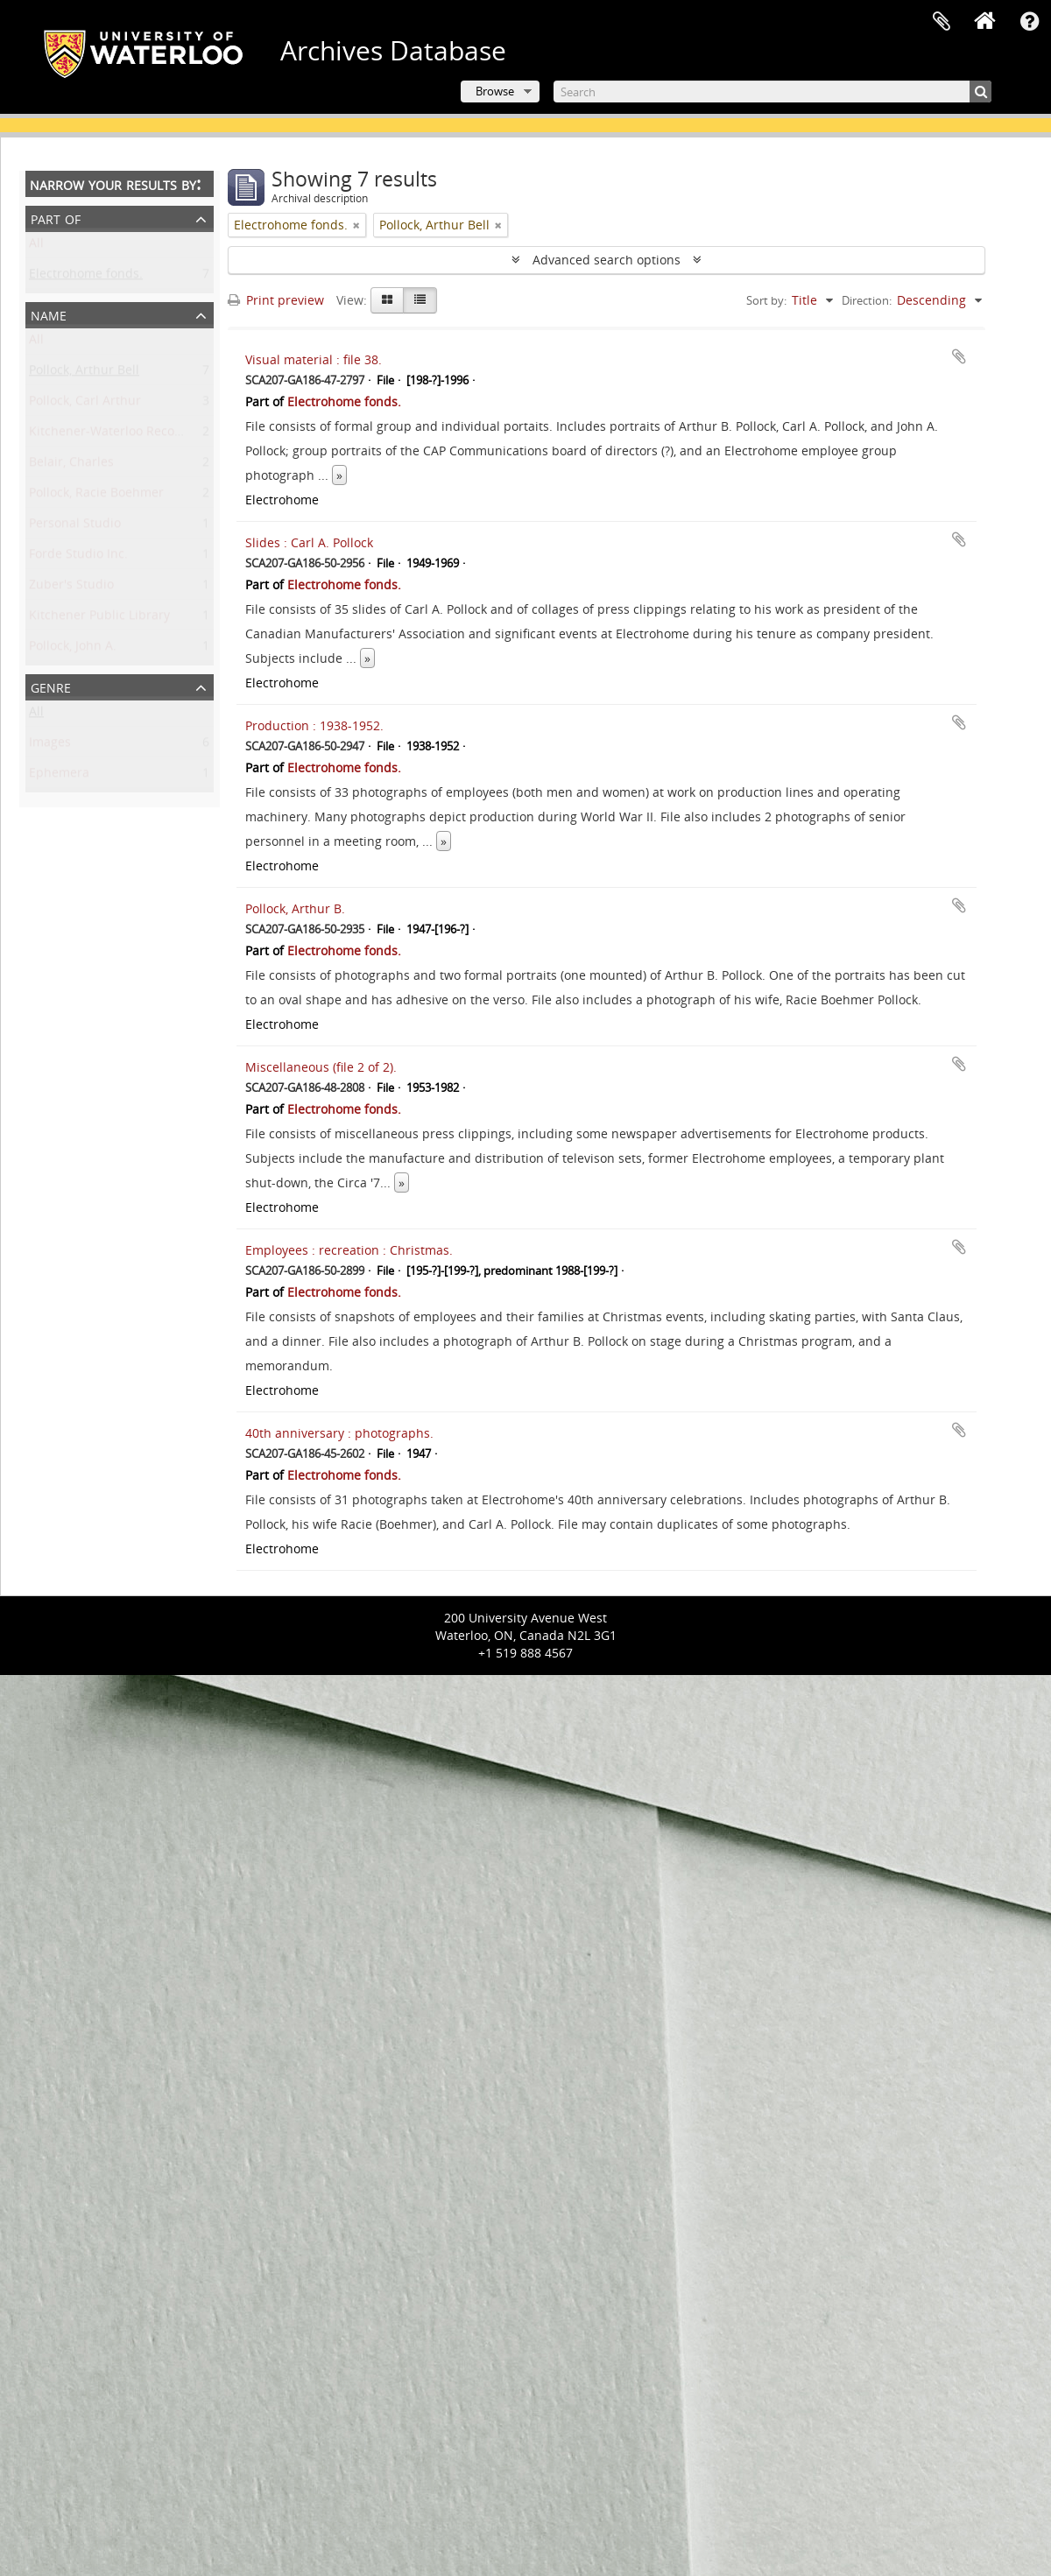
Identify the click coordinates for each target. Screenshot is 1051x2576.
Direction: (867, 300)
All (36, 246)
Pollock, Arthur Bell (84, 373)
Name (49, 314)
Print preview (276, 300)
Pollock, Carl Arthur (85, 404)
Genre (51, 686)
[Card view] (387, 300)
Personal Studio (75, 526)
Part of (56, 217)
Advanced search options (606, 259)
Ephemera (59, 776)
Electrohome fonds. (86, 277)
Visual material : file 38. (313, 359)
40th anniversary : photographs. (339, 1433)
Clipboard (941, 22)
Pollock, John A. (72, 649)
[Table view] (420, 300)
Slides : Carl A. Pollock (309, 542)
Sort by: (766, 300)
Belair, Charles (71, 465)
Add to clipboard (959, 356)
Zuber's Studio (71, 588)
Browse (495, 91)
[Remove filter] (356, 225)
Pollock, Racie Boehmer (96, 496)
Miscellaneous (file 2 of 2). (321, 1067)
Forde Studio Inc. (78, 557)
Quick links (1029, 22)
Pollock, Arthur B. (295, 908)
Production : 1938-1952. (314, 725)
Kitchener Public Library (99, 618)
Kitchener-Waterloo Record (108, 434)
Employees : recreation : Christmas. (349, 1250)
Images (50, 745)
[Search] (772, 91)
